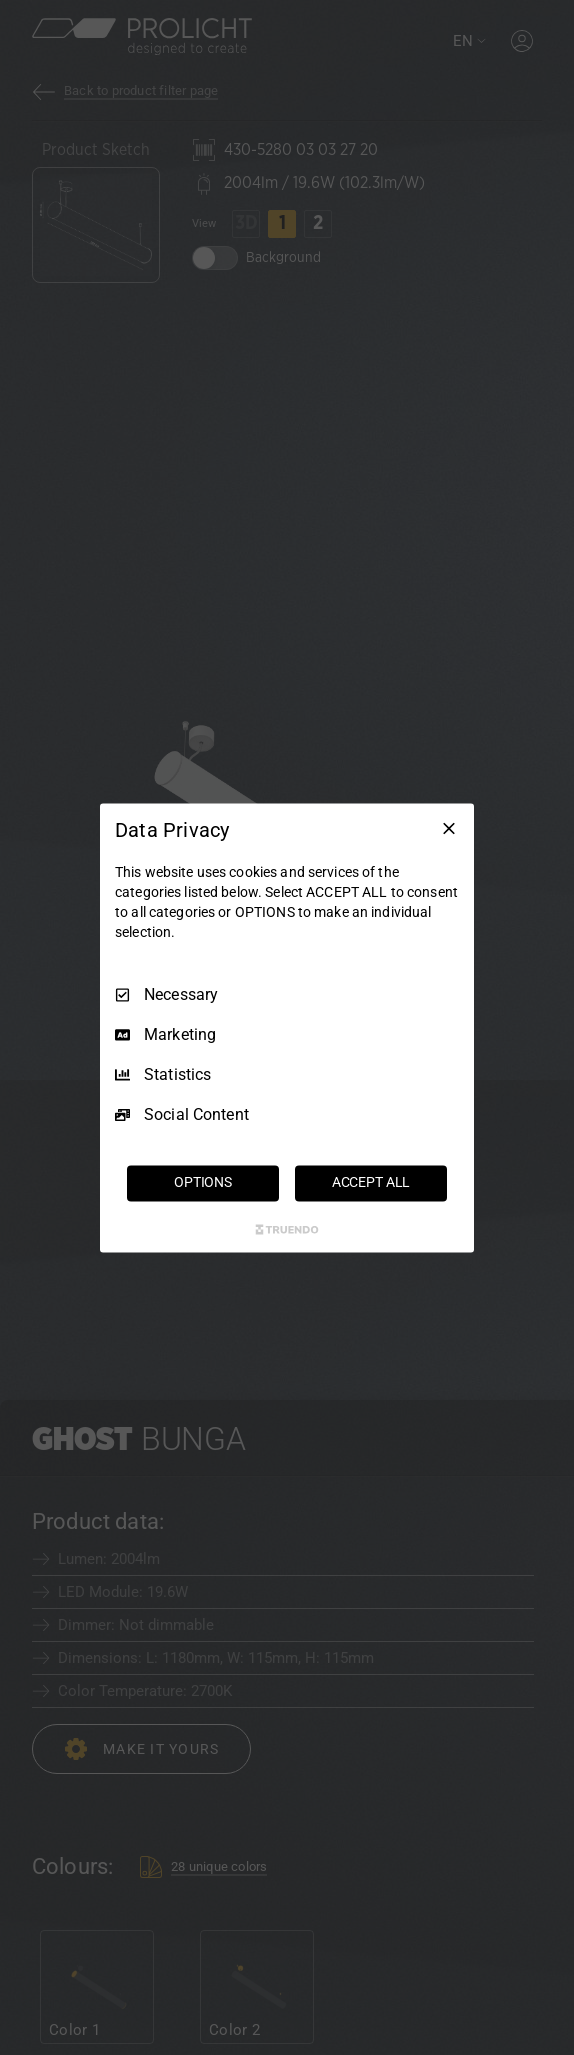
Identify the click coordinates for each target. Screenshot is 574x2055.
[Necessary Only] (449, 828)
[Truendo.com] (287, 1229)
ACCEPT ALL (371, 1182)
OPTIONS (203, 1182)
